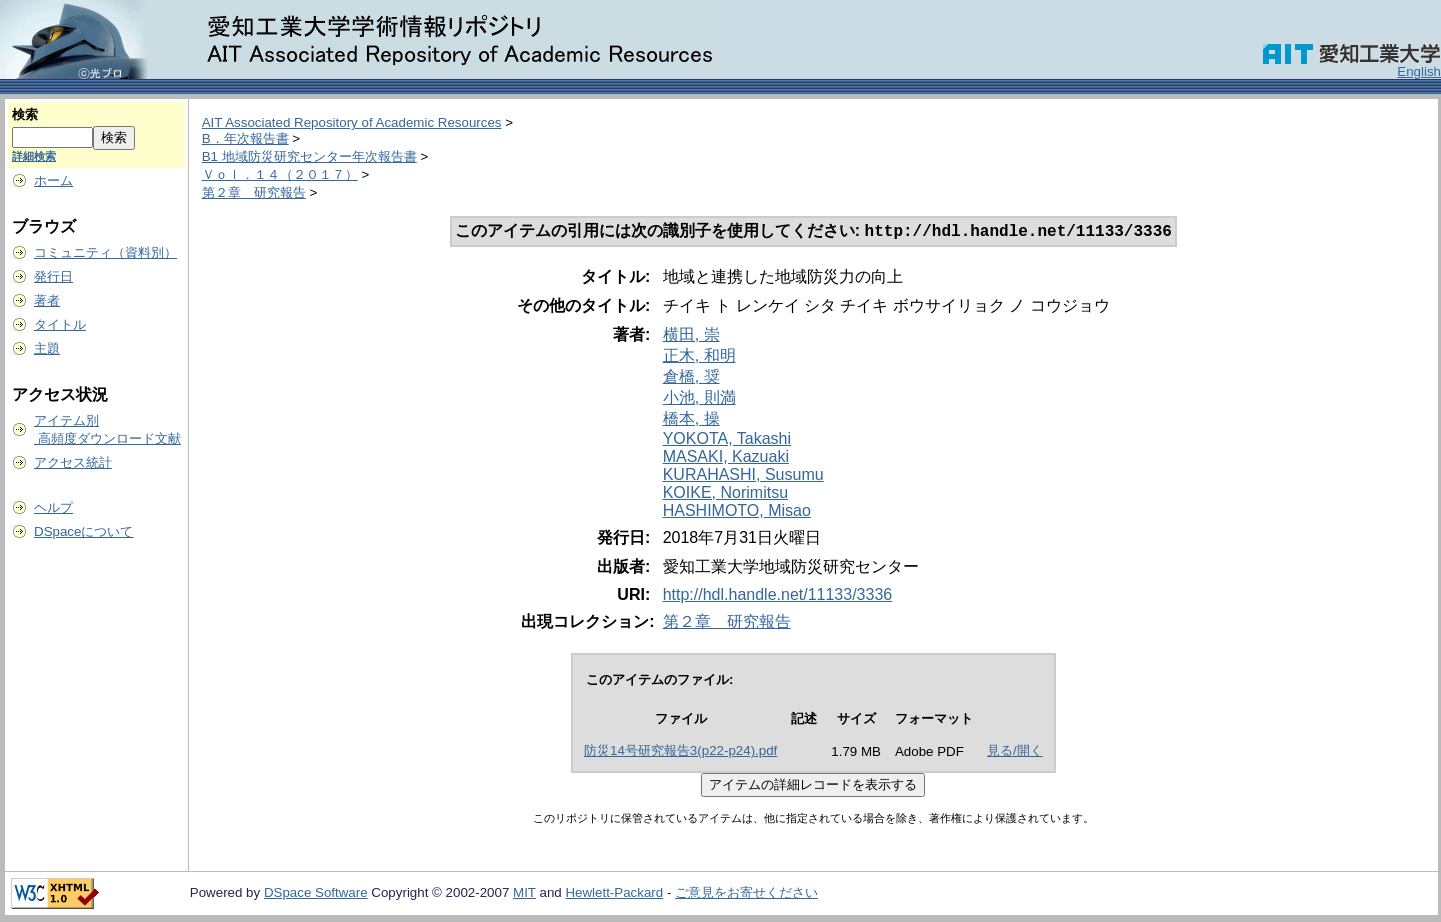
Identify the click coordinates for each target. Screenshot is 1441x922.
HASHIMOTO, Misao (737, 512)
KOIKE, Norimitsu (725, 494)
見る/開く (1015, 752)
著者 (47, 300)
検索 (25, 114)
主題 (47, 348)
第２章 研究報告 (254, 192)
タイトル (60, 324)
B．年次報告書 (245, 138)
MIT (524, 894)
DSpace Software (316, 894)
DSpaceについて (83, 531)
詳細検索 (34, 156)
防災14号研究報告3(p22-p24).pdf (680, 752)
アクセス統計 (73, 462)
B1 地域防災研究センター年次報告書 (309, 156)
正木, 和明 (699, 357)
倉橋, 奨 (691, 378)
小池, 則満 (699, 399)
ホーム (53, 180)
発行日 (53, 276)
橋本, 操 (691, 420)
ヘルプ (53, 507)
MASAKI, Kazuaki (726, 458)
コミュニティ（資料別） (105, 252)
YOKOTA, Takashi (727, 440)
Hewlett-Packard (614, 894)
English (1419, 71)
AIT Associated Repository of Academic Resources (352, 122)
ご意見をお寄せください (746, 894)
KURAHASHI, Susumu (743, 476)
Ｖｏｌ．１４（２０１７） (280, 174)
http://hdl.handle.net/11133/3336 (778, 596)
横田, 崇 (691, 336)
